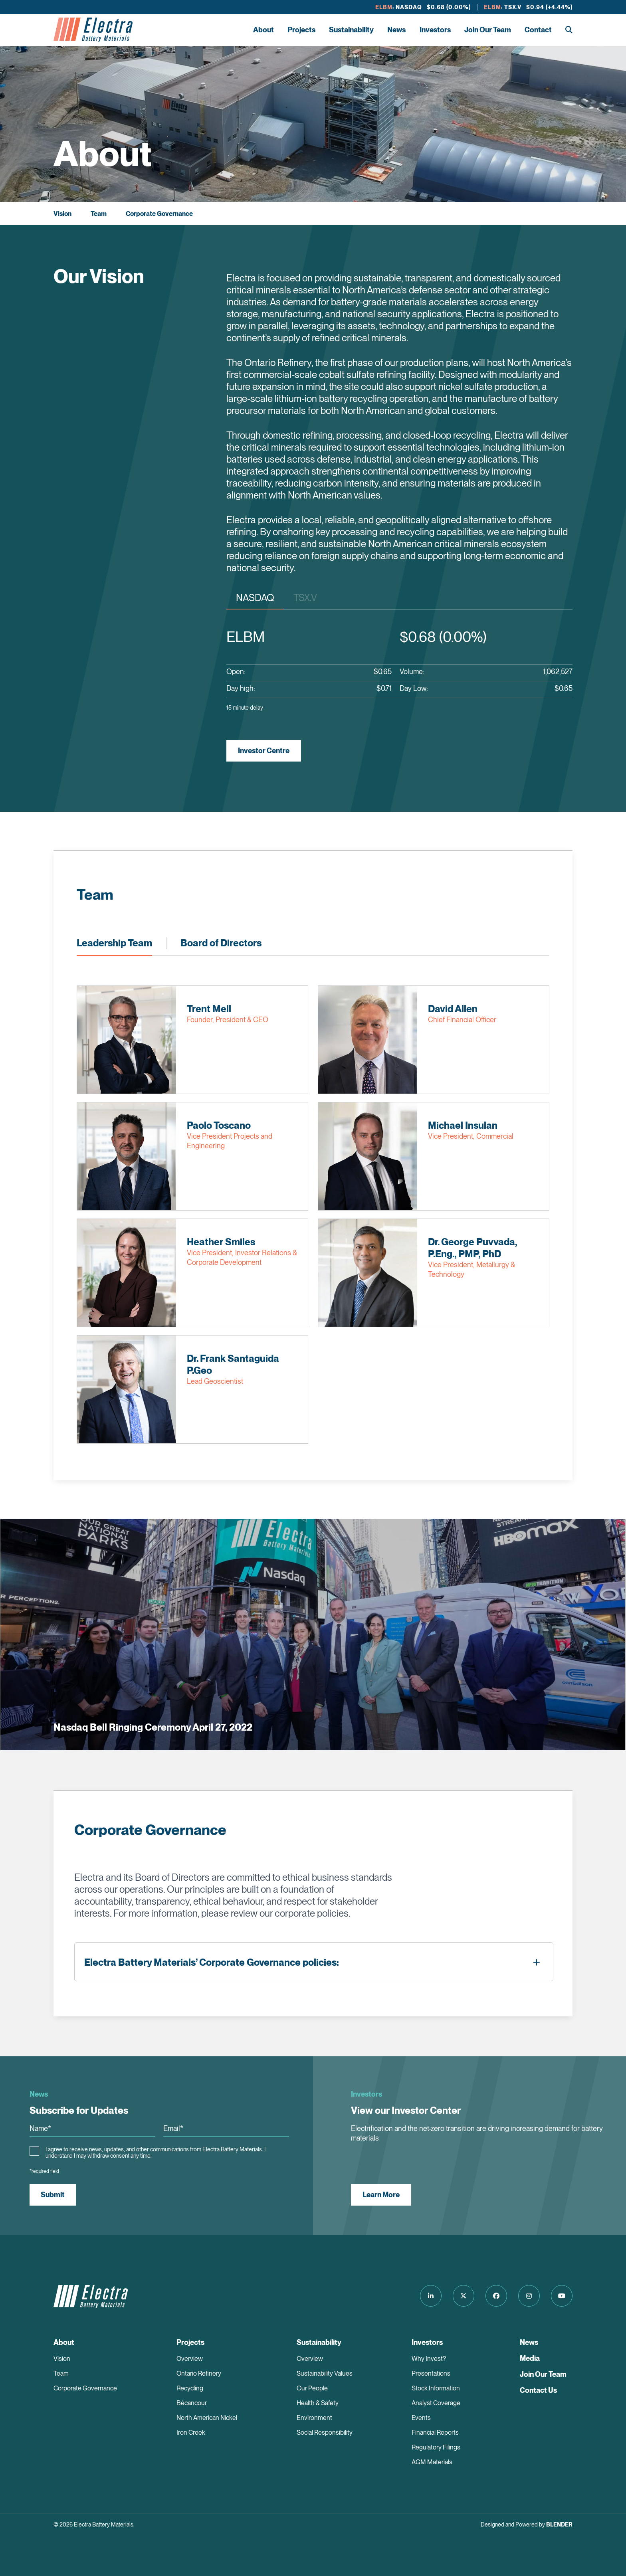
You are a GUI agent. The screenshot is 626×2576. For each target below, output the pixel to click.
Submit (53, 2194)
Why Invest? (429, 2358)
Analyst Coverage (436, 2403)
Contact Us (538, 2390)
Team (99, 214)
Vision (62, 214)
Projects (301, 30)
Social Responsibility (325, 2432)
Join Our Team (487, 30)
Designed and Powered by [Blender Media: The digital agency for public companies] (527, 2524)
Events (421, 2418)
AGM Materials (432, 2462)
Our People (312, 2388)
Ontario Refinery (198, 2373)
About (263, 30)
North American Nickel (206, 2418)
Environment (314, 2418)
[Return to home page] (93, 30)
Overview (189, 2358)
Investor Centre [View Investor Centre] (263, 750)
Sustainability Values (325, 2373)
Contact (538, 30)
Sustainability (351, 30)
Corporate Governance (159, 214)
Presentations (431, 2373)
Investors (435, 30)
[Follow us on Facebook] (496, 2296)
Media (530, 2358)
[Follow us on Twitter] (463, 2296)
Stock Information (436, 2388)
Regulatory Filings (436, 2447)
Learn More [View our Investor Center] (381, 2194)
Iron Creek (190, 2432)
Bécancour (191, 2403)
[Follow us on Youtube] (562, 2296)
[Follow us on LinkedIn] (431, 2296)
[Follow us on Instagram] (529, 2296)
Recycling (189, 2388)
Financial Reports (435, 2432)
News (396, 30)
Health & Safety (318, 2403)
